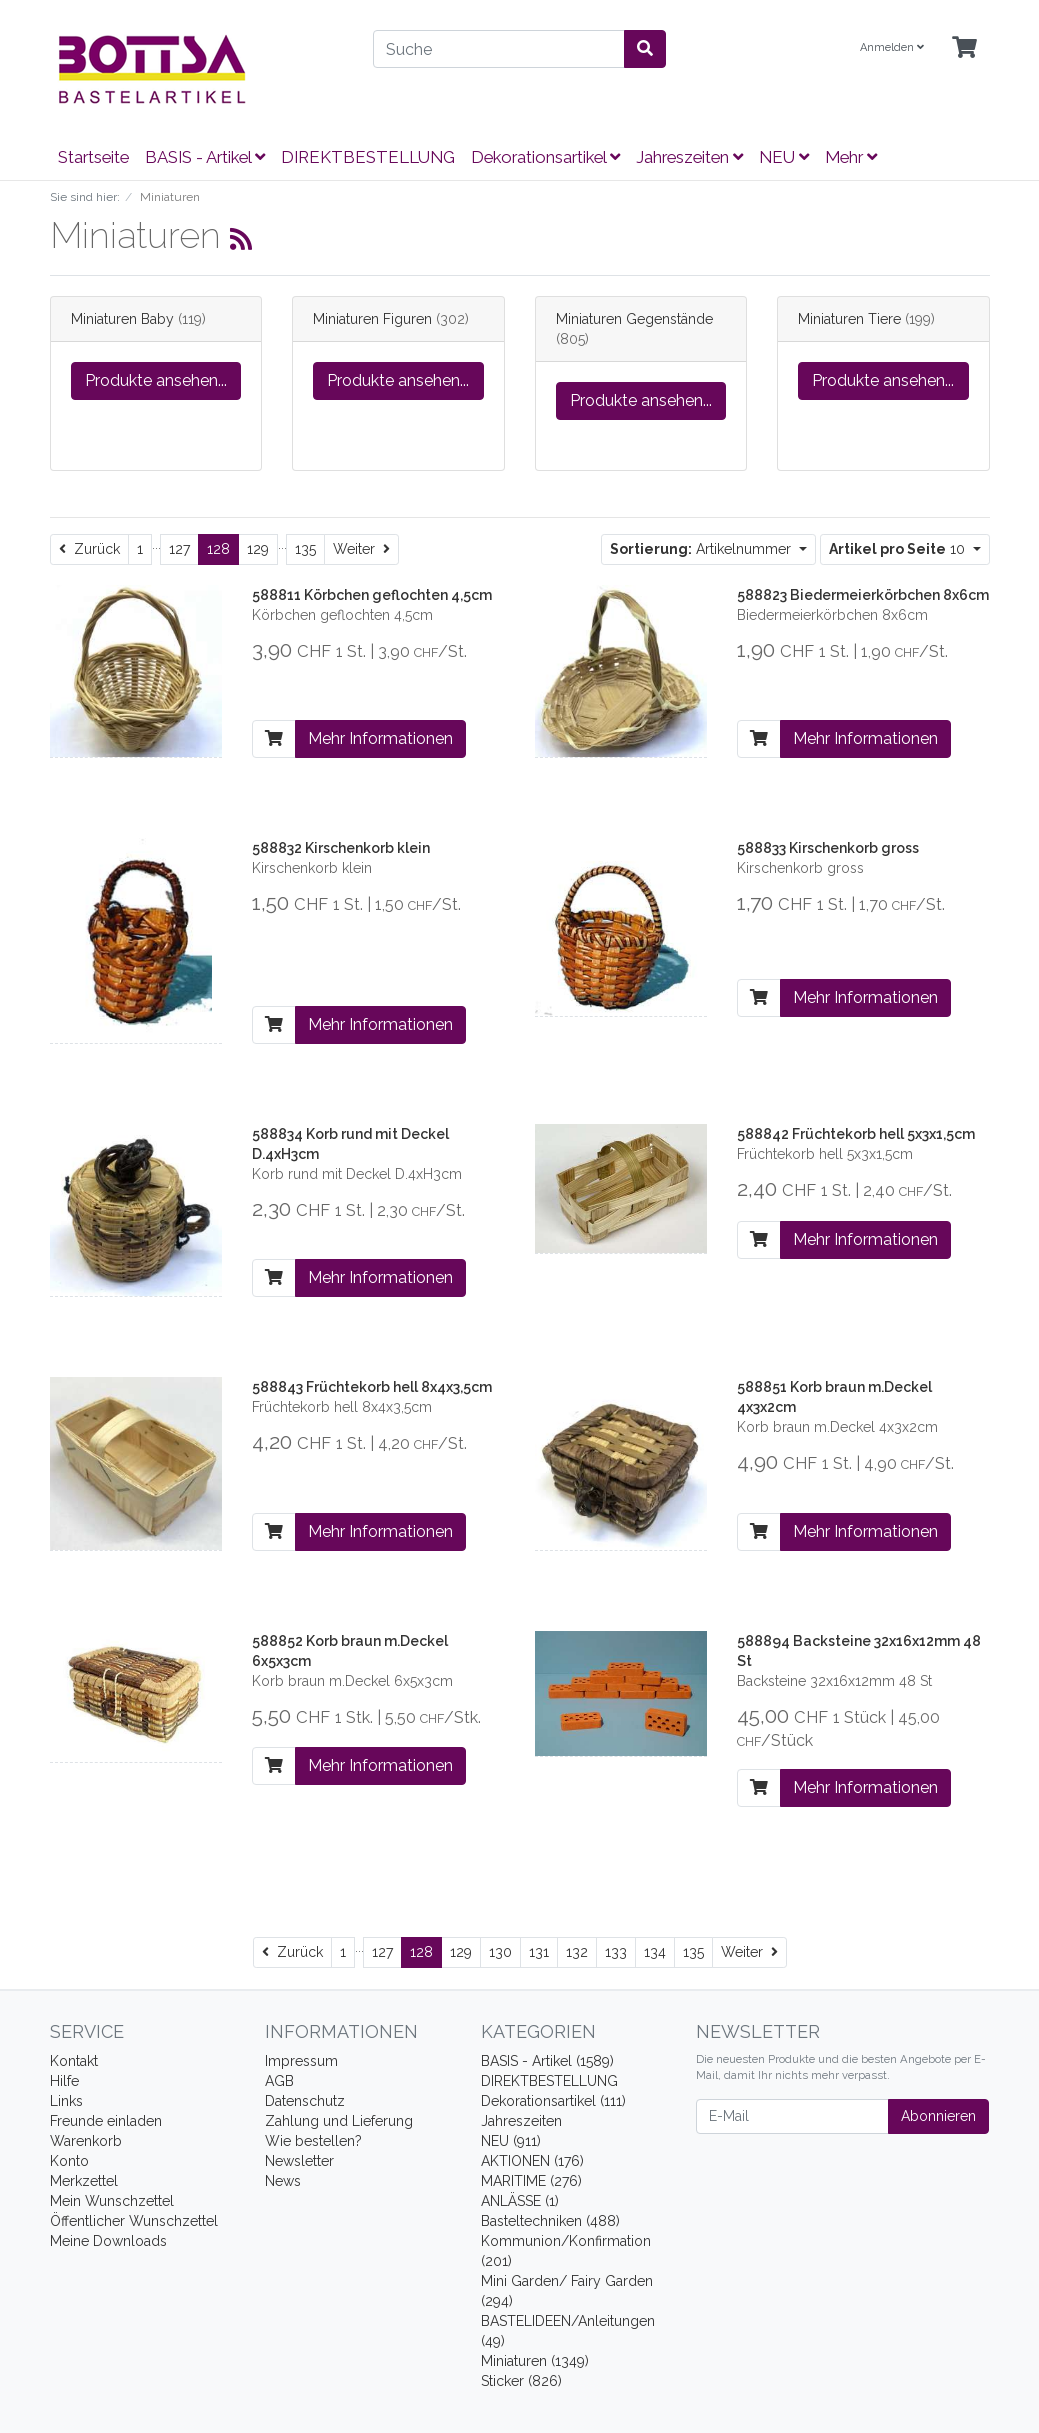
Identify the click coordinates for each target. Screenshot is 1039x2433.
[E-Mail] (792, 2116)
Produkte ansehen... (156, 380)
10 (899, 549)
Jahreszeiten (689, 157)
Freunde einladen (106, 2121)
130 (500, 1952)
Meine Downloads (108, 2241)
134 (655, 1952)
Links (66, 2101)
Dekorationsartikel (545, 157)
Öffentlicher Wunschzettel (134, 2221)
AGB (279, 2081)
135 (305, 549)
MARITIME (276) (531, 2181)
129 (258, 549)
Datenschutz (305, 2101)
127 (179, 549)
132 (577, 1952)
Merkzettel (84, 2181)
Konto (69, 2161)
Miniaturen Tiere (849, 319)
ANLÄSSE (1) (520, 2201)
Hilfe (64, 2081)
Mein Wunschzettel (112, 2201)
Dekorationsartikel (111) (553, 2101)
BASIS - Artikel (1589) (547, 2061)
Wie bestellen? (313, 2141)
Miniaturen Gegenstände (634, 319)
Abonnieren (938, 2116)
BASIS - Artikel (205, 157)
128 (218, 549)
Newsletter (299, 2161)
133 (616, 1952)
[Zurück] (89, 549)
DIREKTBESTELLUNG (368, 157)
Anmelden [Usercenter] (892, 47)
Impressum (301, 2061)
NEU (784, 157)
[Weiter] (361, 549)
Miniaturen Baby (122, 319)
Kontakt (74, 2061)
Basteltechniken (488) (550, 2221)
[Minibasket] (964, 48)
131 (539, 1952)
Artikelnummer (702, 549)
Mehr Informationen (380, 738)
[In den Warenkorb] (274, 739)
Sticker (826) (521, 2381)
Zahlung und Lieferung (339, 2121)
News (283, 2181)
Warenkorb (86, 2141)
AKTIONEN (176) (532, 2161)
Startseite (93, 157)
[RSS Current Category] (241, 239)
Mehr (851, 157)
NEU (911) (511, 2141)
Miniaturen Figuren (372, 319)
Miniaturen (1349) (535, 2361)
